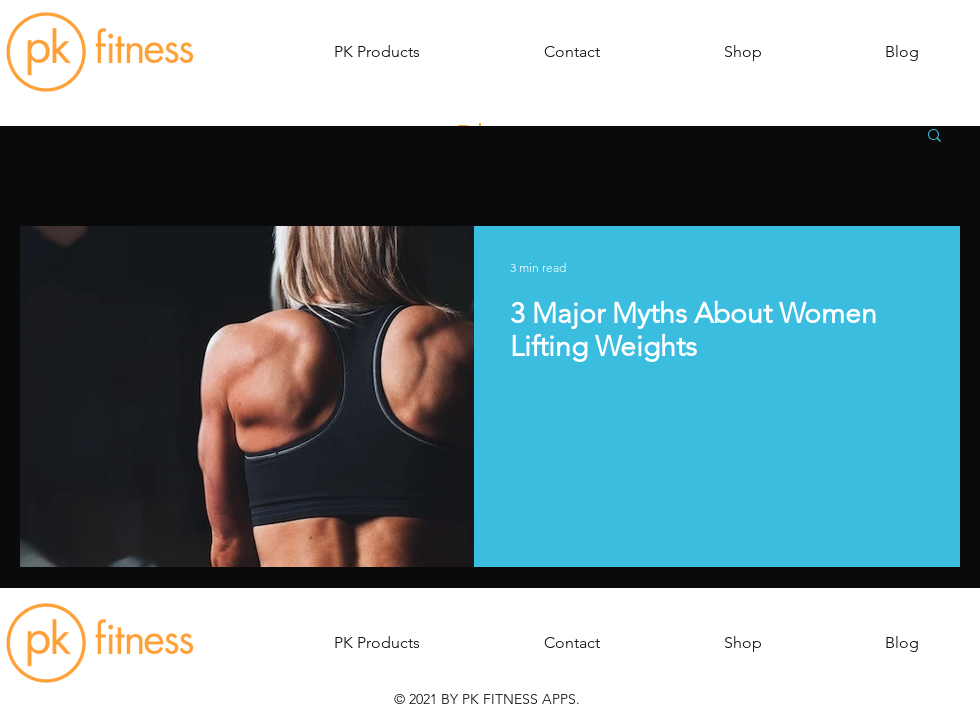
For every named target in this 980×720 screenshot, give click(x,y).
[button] (377, 52)
